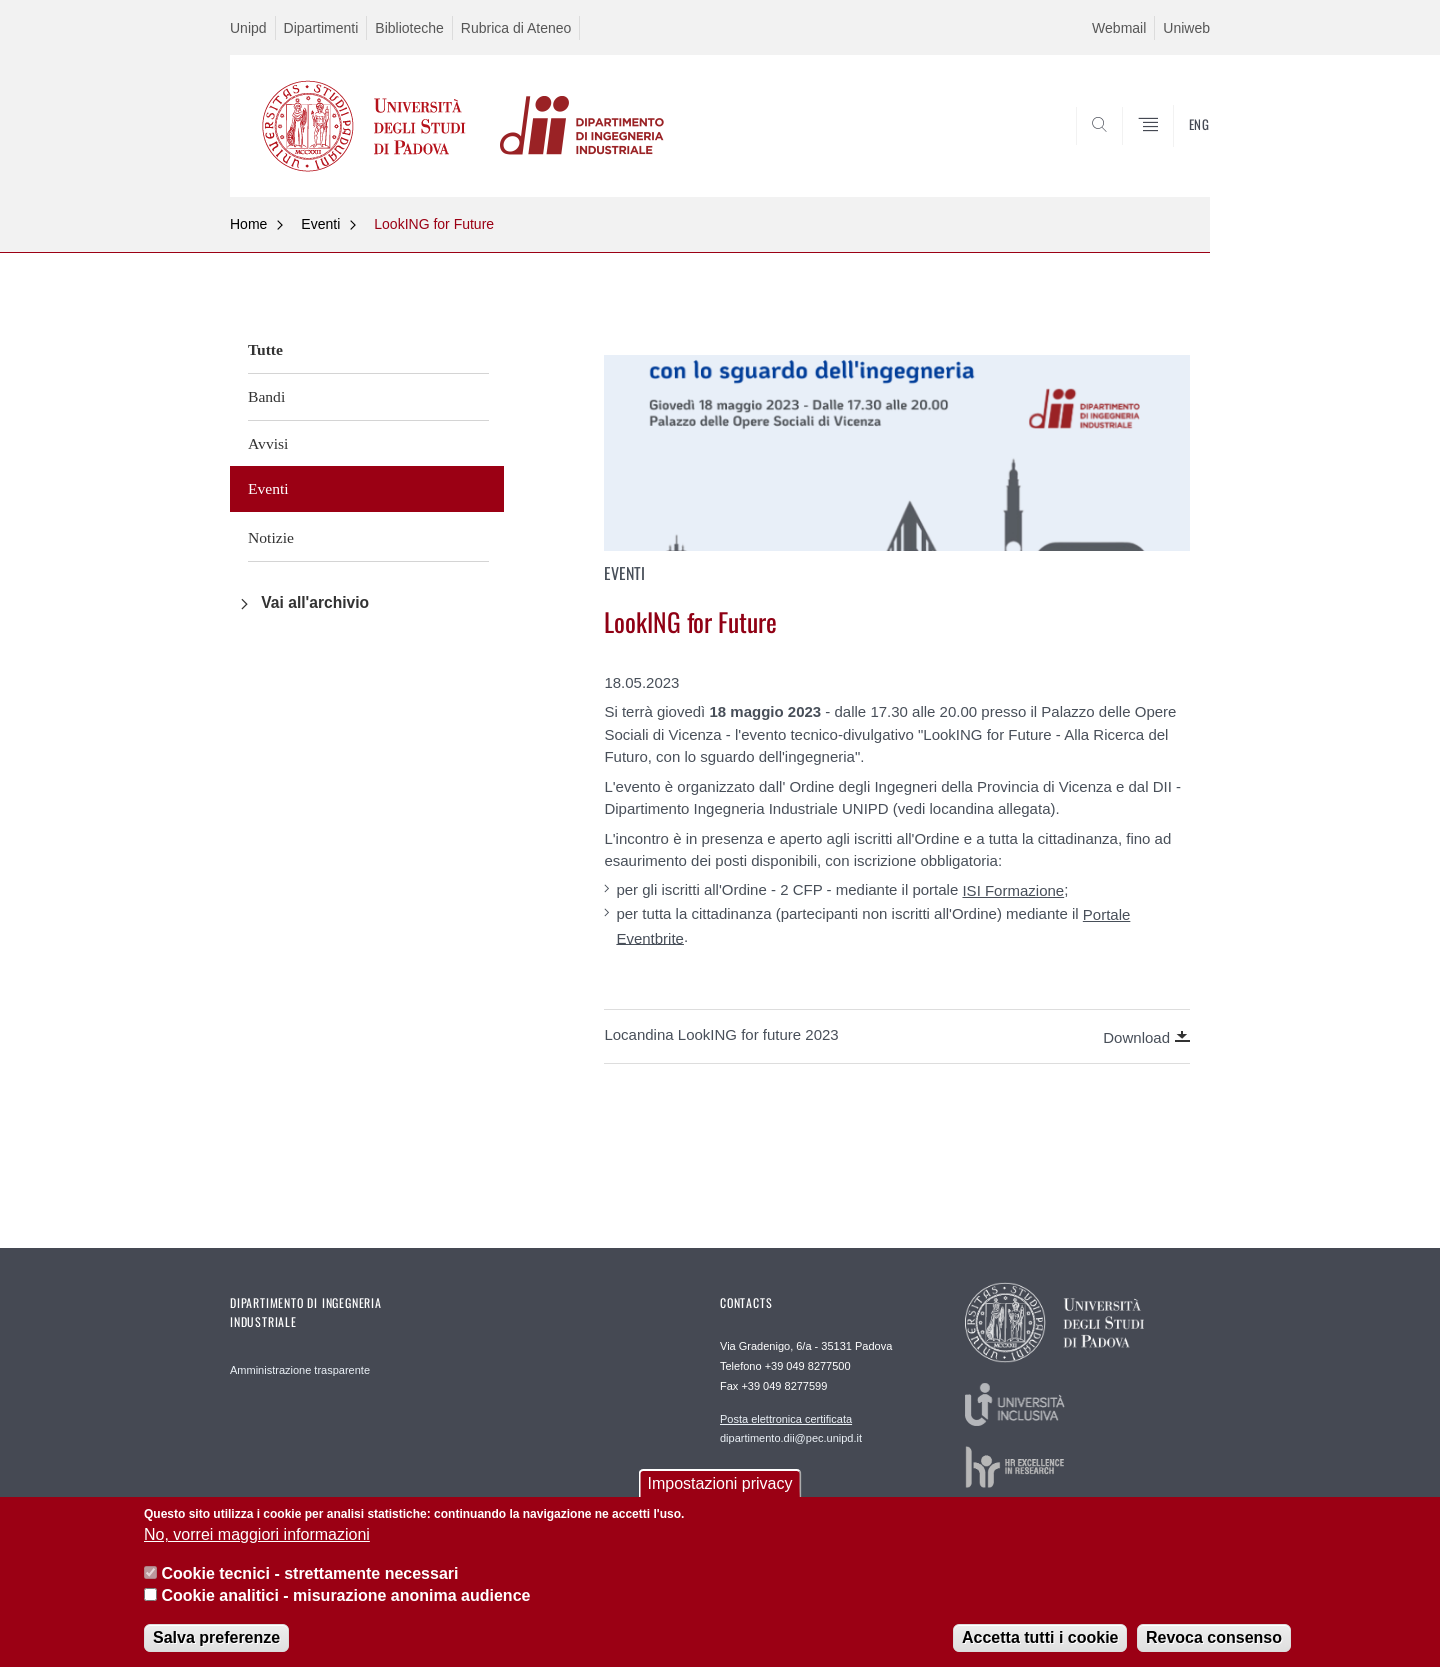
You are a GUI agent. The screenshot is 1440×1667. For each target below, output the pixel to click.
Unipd (248, 28)
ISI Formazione (1013, 890)
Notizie (271, 537)
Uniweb (1186, 28)
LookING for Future (434, 224)
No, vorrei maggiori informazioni (257, 1548)
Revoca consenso (1214, 1650)
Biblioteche (409, 28)
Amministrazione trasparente (300, 1370)
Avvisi (268, 443)
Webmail (1119, 28)
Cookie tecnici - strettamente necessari (309, 1586)
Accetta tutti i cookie (1040, 1650)
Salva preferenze (216, 1650)
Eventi (320, 224)
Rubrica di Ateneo (516, 28)
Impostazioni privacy (720, 1496)
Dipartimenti (321, 28)
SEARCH (1175, 149)
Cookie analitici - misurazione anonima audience (345, 1608)
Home (248, 224)
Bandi (266, 396)
